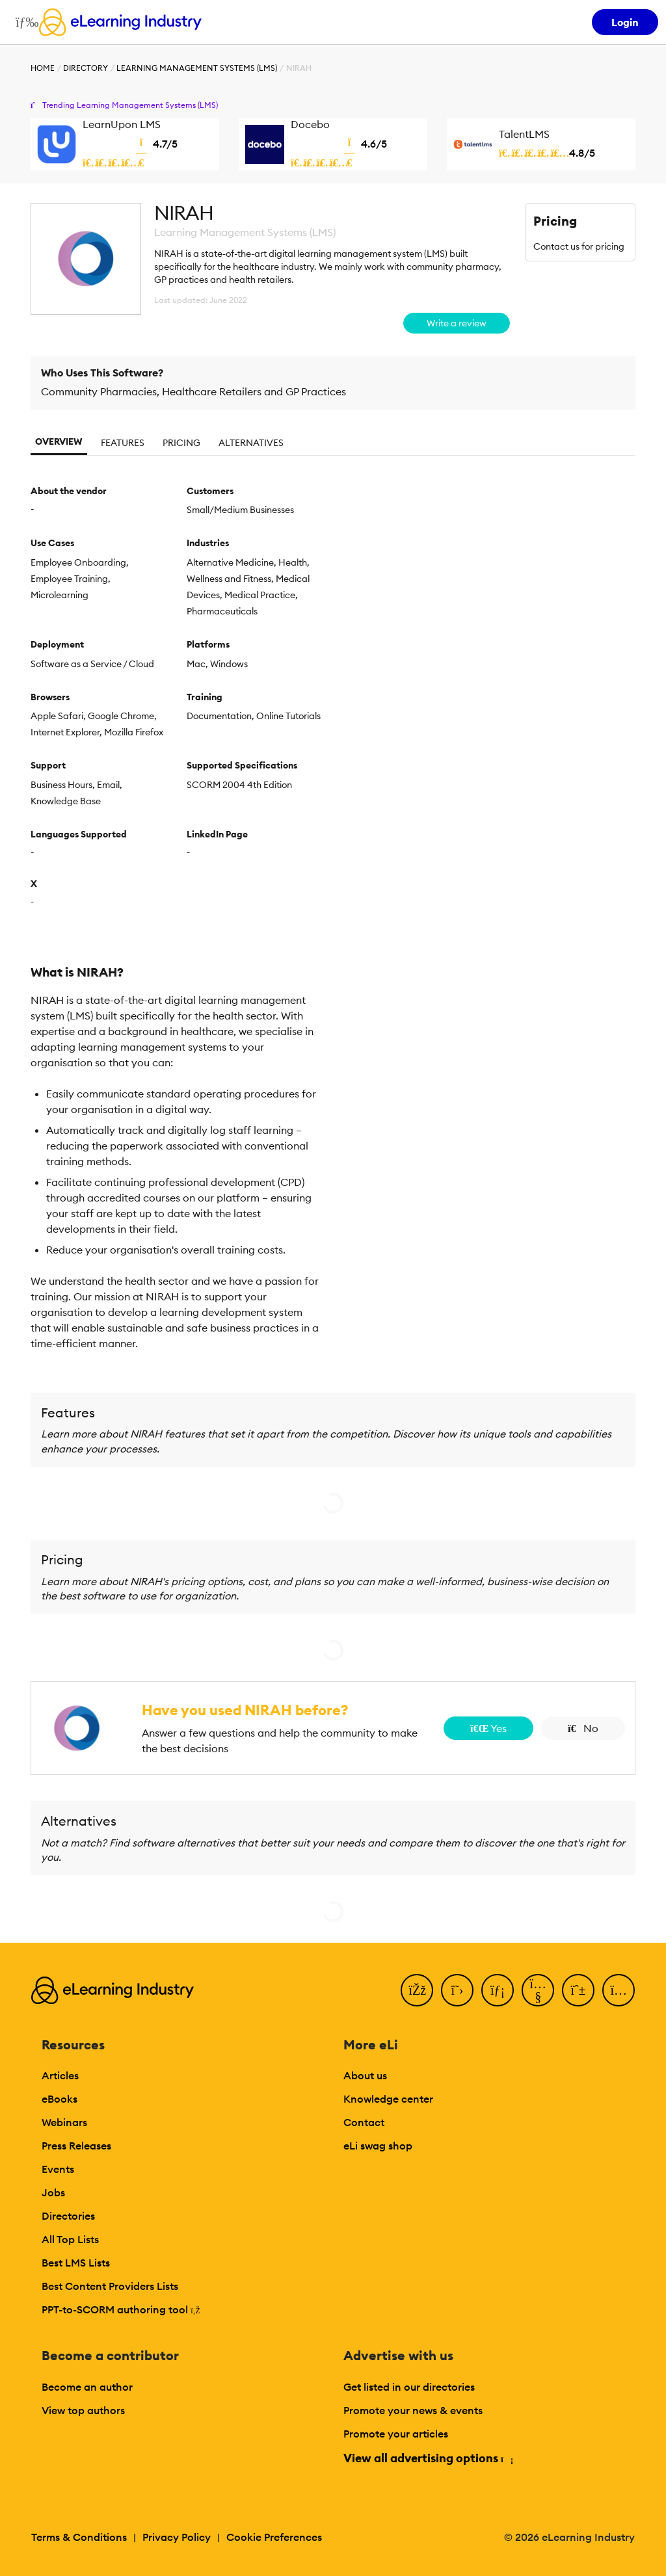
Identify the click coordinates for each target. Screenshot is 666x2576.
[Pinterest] (578, 1990)
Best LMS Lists (76, 2262)
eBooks (59, 2098)
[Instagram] (618, 1990)
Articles (60, 2075)
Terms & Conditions (79, 2536)
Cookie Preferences (274, 2536)
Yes (488, 1728)
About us (365, 2075)
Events (58, 2168)
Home (43, 68)
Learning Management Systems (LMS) (196, 68)
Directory (85, 68)
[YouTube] (538, 1990)
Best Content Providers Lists (110, 2286)
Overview (59, 441)
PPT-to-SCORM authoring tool (121, 2309)
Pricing (181, 443)
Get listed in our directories (409, 2386)
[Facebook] (417, 1990)
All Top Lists (70, 2239)
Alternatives (251, 443)
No (583, 1728)
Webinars (64, 2122)
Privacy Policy (176, 2536)
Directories (68, 2215)
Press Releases (76, 2145)
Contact (363, 2122)
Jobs (53, 2192)
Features (122, 443)
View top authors (83, 2410)
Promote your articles (395, 2433)
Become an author (87, 2386)
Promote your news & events (413, 2410)
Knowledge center (388, 2098)
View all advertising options (427, 2458)
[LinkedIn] (497, 1990)
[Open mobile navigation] (24, 22)
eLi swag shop (377, 2145)
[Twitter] (457, 1990)
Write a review (456, 323)
